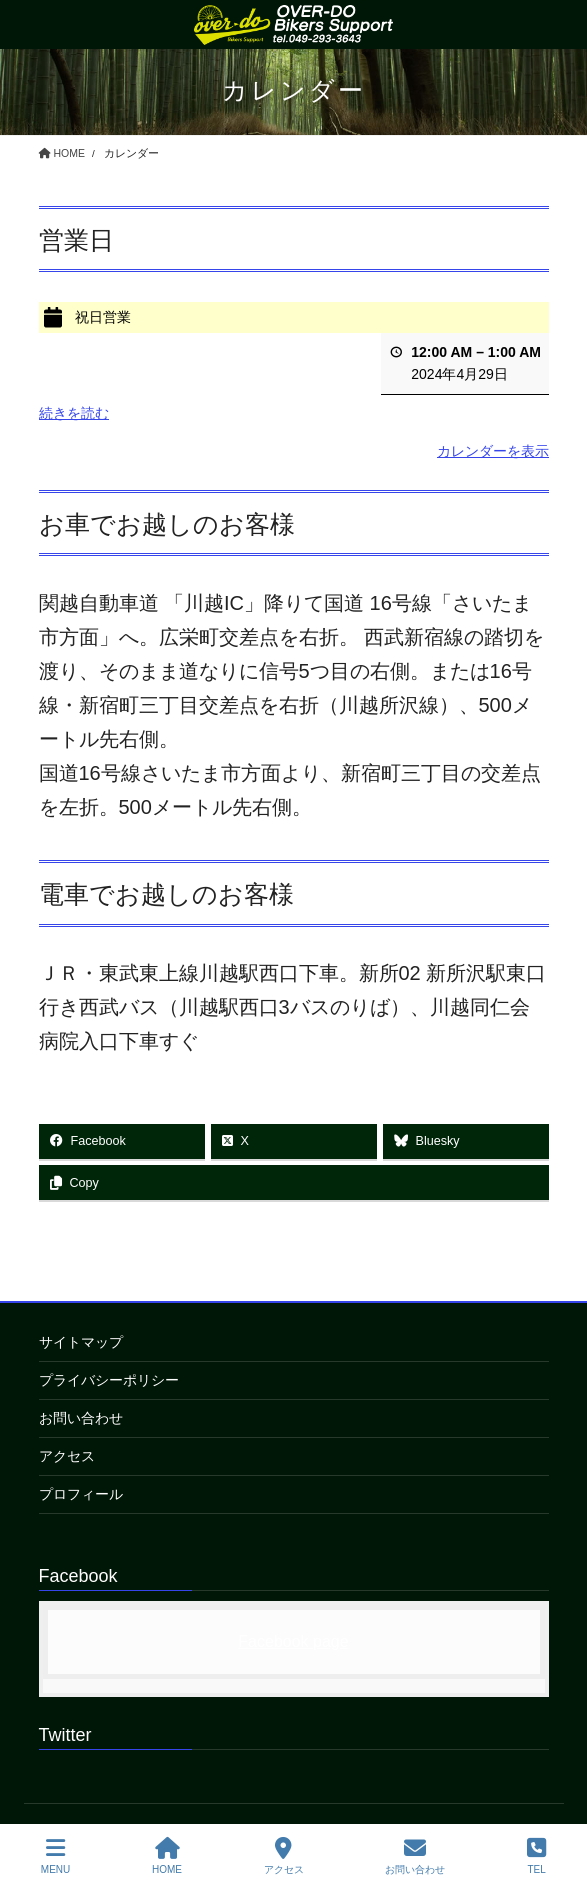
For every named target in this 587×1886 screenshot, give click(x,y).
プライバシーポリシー (109, 1380)
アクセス (67, 1456)
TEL (536, 1856)
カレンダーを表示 (493, 450)
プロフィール (81, 1494)
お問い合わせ (81, 1418)
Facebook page (293, 1641)
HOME (167, 1856)
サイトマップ (81, 1342)
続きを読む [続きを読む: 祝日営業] (74, 413)
